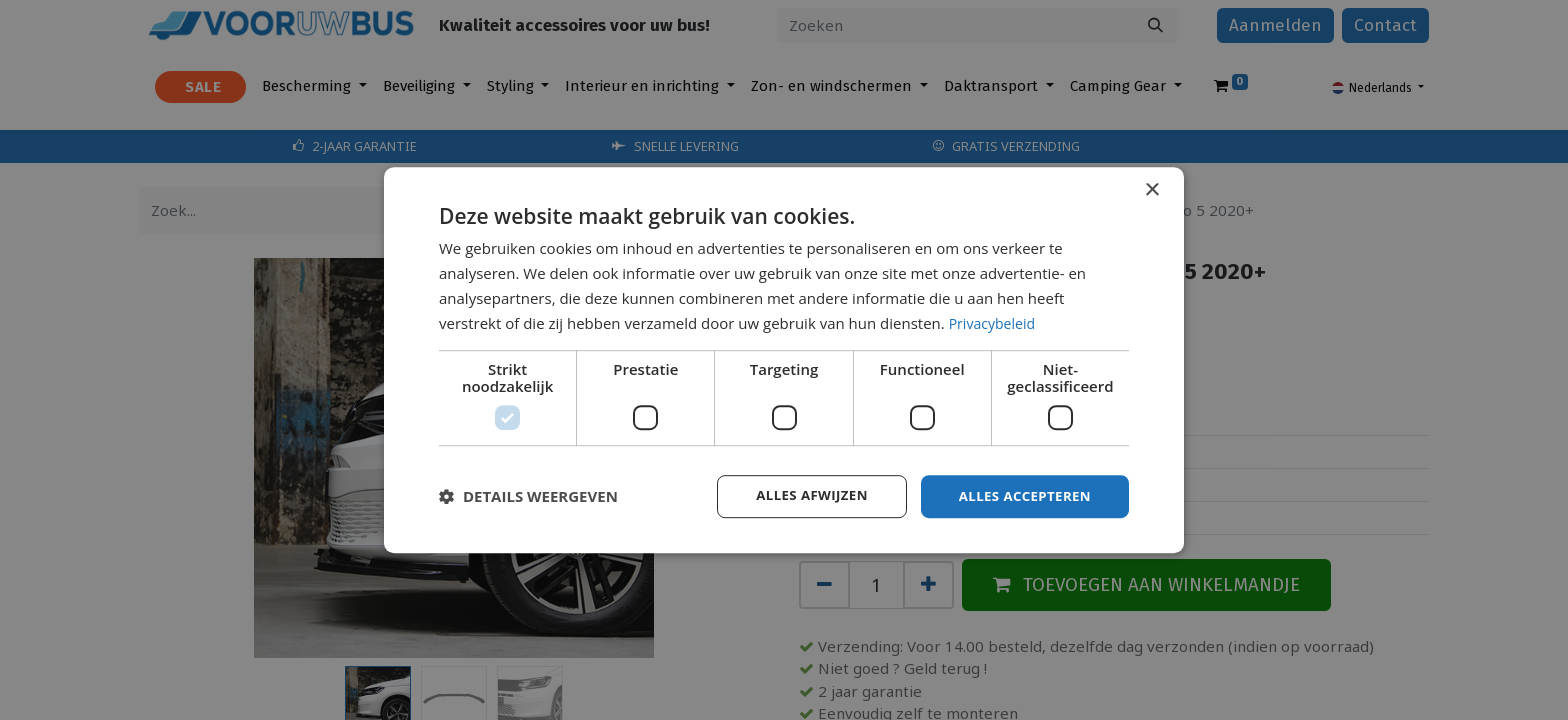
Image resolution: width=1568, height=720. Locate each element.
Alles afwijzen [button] (802, 495)
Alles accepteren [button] (1021, 495)
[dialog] (784, 360)
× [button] (1151, 189)
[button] (528, 497)
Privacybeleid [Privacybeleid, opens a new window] (995, 322)
